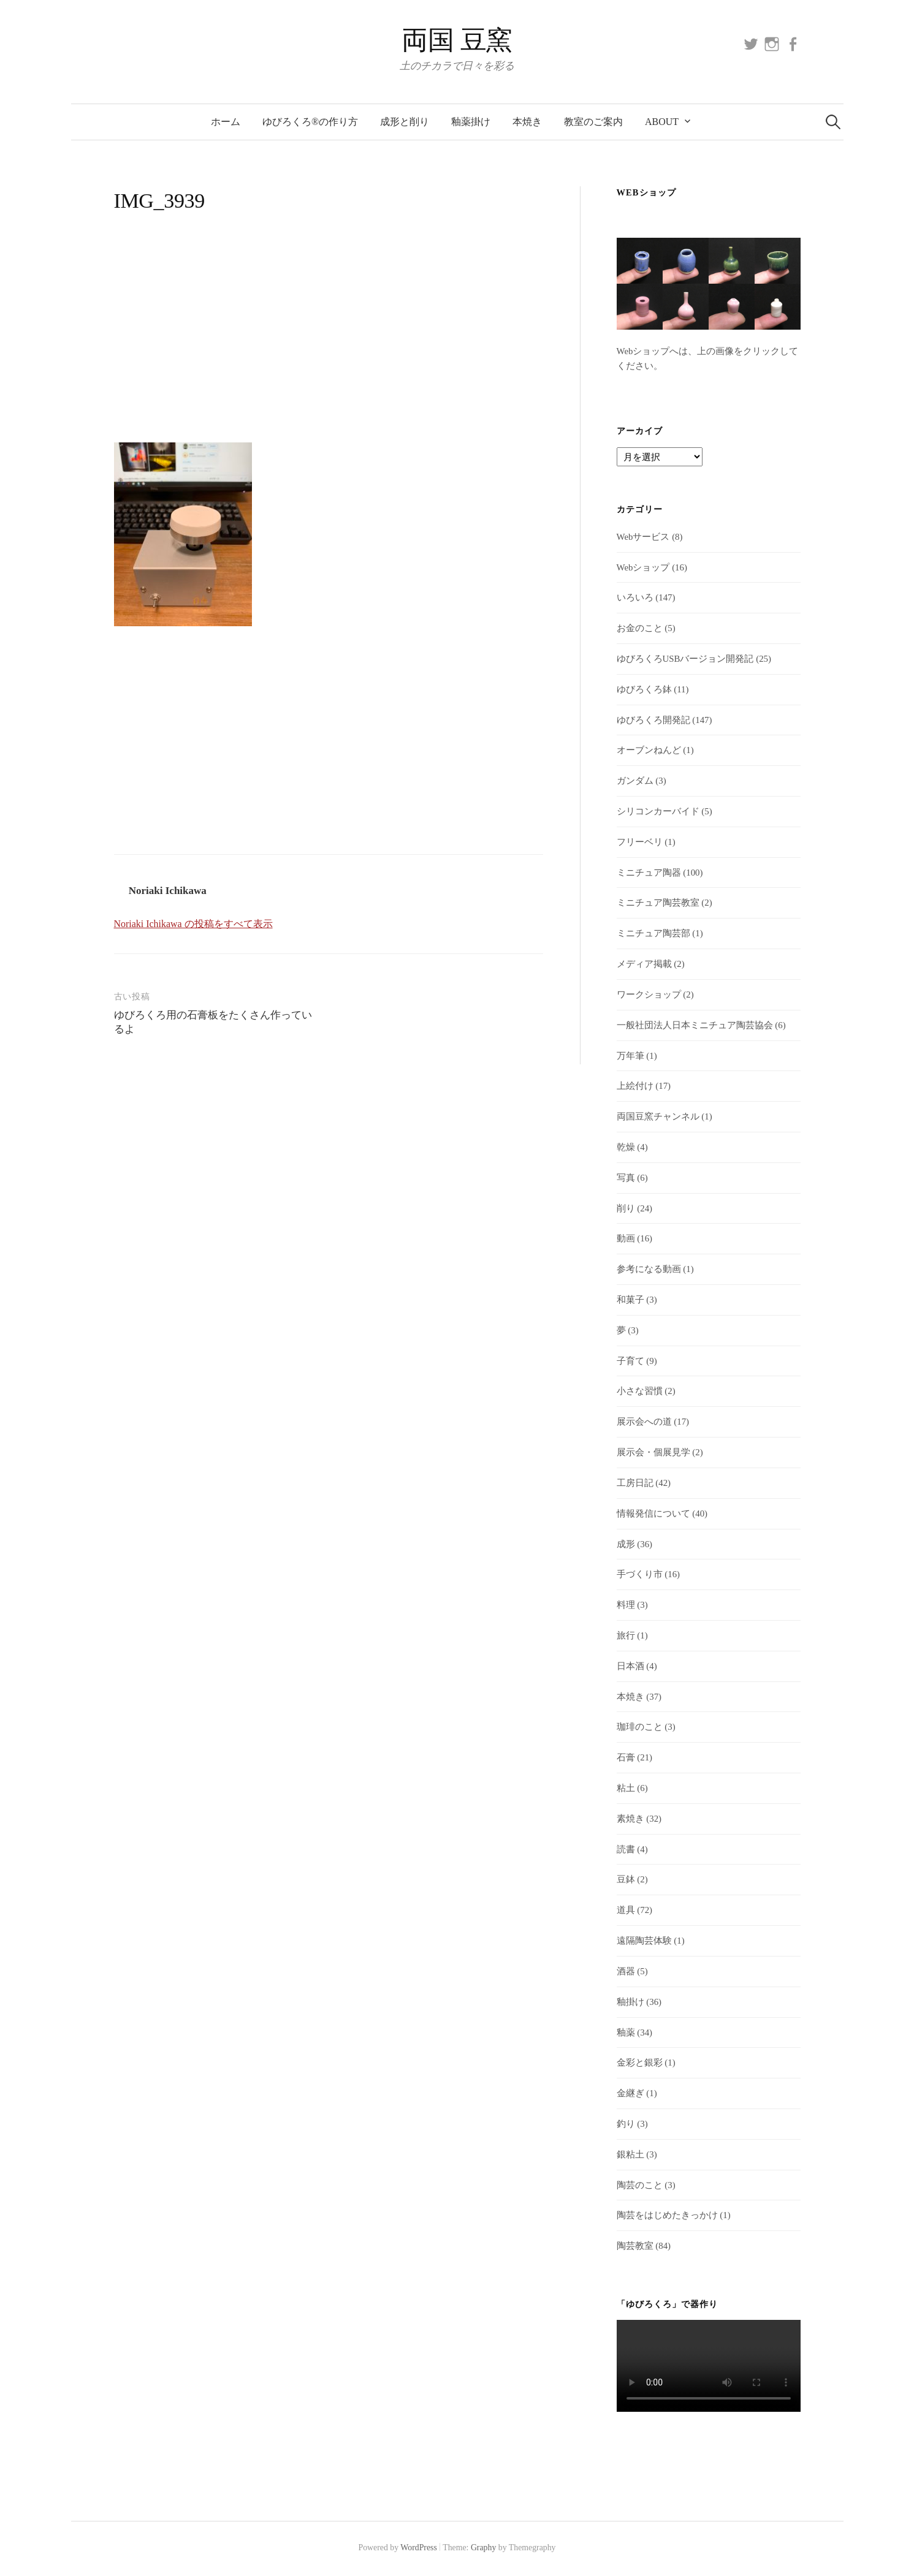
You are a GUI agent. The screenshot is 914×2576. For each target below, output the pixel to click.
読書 (626, 1849)
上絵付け (635, 1086)
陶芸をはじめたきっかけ (667, 2215)
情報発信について (653, 1513)
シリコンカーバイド (658, 811)
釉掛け (630, 2002)
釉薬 (626, 2032)
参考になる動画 (649, 1269)
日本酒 (630, 1666)
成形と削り (404, 121)
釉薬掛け (470, 121)
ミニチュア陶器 (649, 872)
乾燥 (626, 1147)
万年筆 (630, 1056)
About (662, 121)
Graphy (483, 2547)
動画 (626, 1238)
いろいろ (635, 597)
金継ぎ (630, 2093)
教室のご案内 (593, 121)
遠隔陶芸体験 (644, 1940)
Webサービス (643, 537)
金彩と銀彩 (640, 2062)
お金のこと (640, 628)
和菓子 (630, 1300)
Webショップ (643, 567)
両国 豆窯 (457, 40)
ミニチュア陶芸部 (653, 933)
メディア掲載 (644, 964)
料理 (626, 1605)
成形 (626, 1544)
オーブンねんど (649, 750)
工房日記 (635, 1483)
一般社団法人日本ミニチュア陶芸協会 (695, 1025)
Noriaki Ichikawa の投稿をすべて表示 (193, 924)
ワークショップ (649, 994)
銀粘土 (630, 2154)
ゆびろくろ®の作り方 (310, 121)
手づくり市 (640, 1574)
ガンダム (635, 781)
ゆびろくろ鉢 (644, 689)
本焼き (527, 121)
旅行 (626, 1635)
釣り (626, 2124)
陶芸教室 (635, 2246)
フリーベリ (640, 842)
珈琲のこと (640, 1727)
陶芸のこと (640, 2185)
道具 (626, 1910)
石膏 (626, 1757)
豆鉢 (626, 1879)
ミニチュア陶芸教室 (658, 902)
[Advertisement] (328, 341)
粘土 (626, 1788)
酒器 (626, 1971)
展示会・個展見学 (653, 1452)
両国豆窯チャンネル (658, 1116)
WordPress (418, 2547)
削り (626, 1208)
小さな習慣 (640, 1391)
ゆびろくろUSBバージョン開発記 (685, 659)
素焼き (630, 1819)
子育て (630, 1361)
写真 (626, 1178)
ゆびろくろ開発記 (653, 720)
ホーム (225, 121)
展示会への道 (644, 1421)
